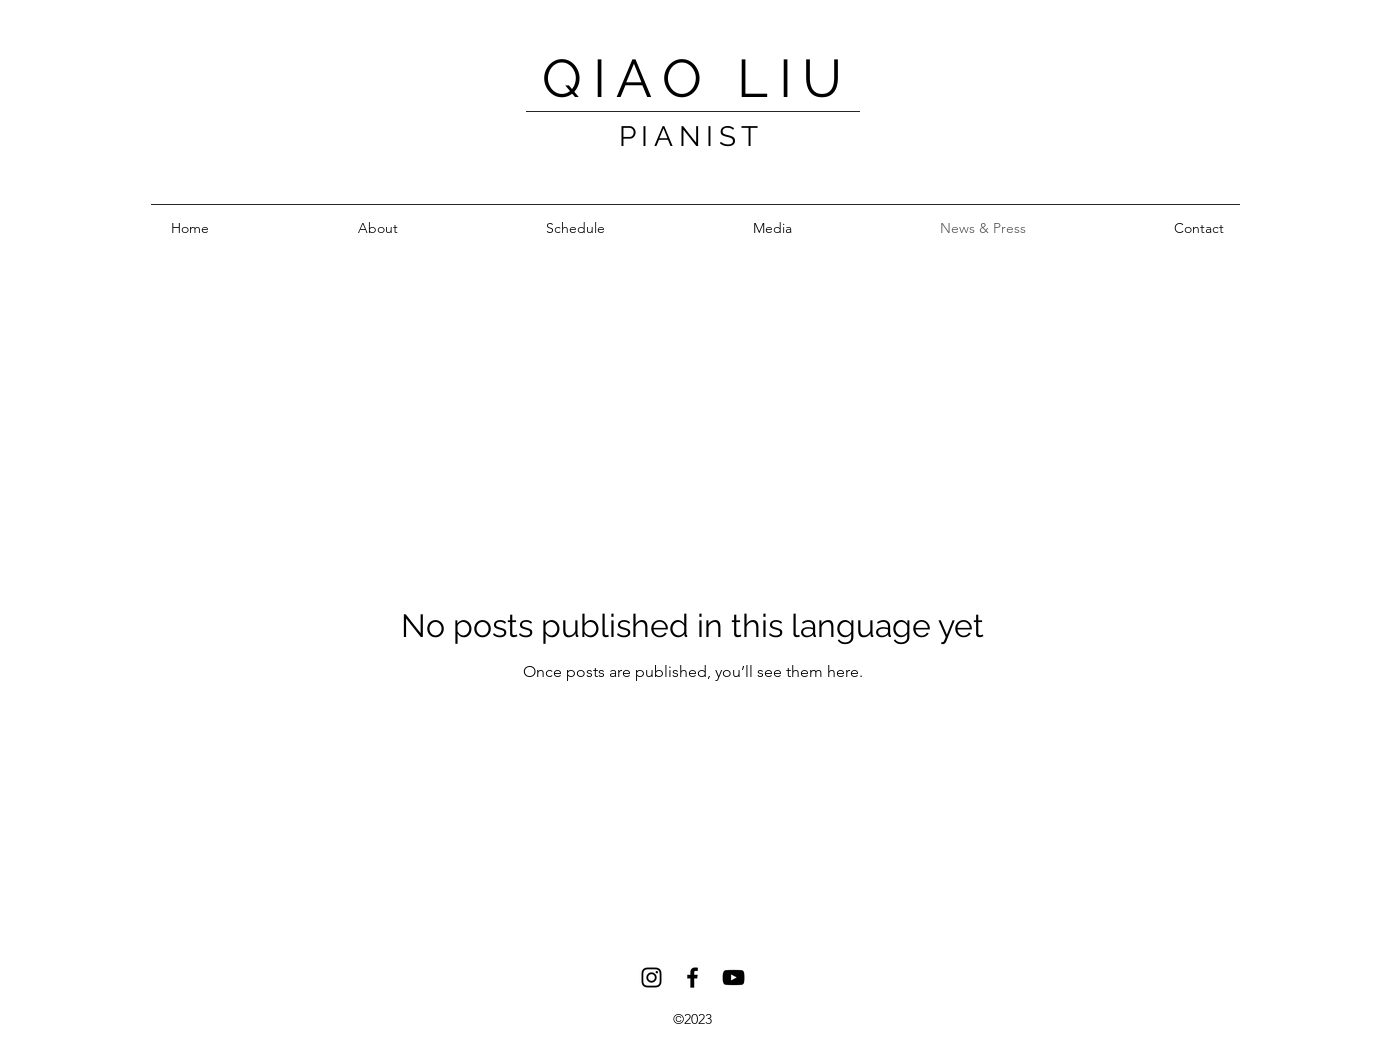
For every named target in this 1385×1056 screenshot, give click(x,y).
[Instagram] (651, 977)
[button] (772, 228)
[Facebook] (692, 977)
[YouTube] (733, 977)
